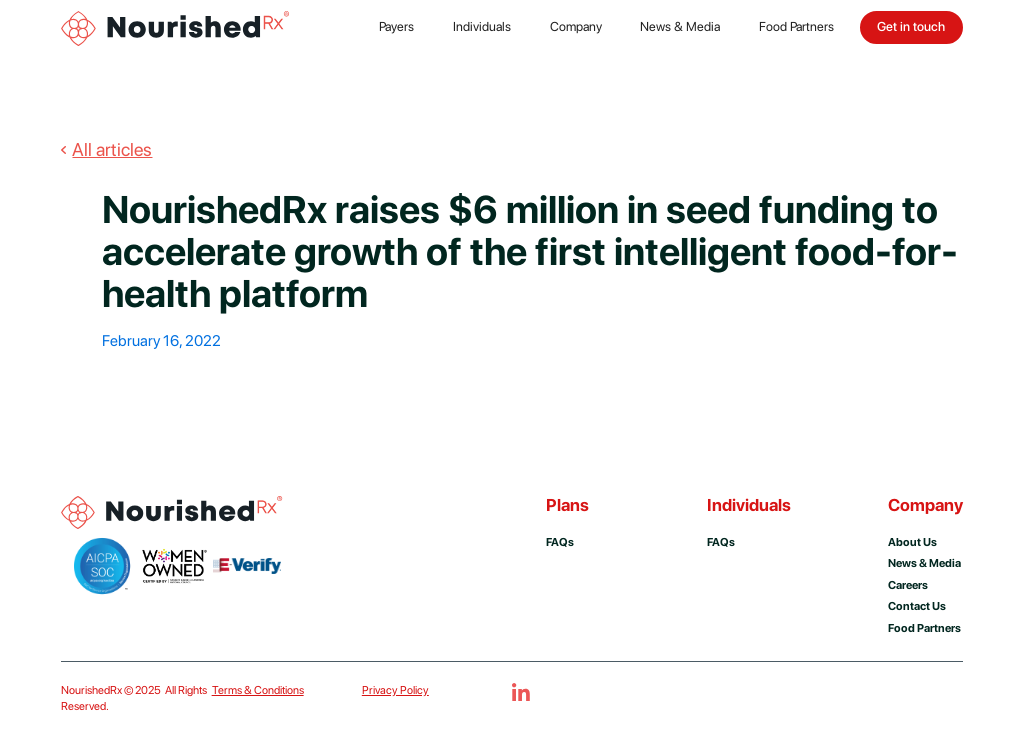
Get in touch (911, 26)
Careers (908, 585)
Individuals (482, 26)
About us (912, 542)
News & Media (680, 26)
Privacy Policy (395, 690)
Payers (396, 26)
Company (576, 26)
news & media (924, 563)
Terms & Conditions (258, 690)
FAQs (560, 542)
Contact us (917, 606)
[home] (177, 27)
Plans (567, 505)
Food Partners (796, 26)
